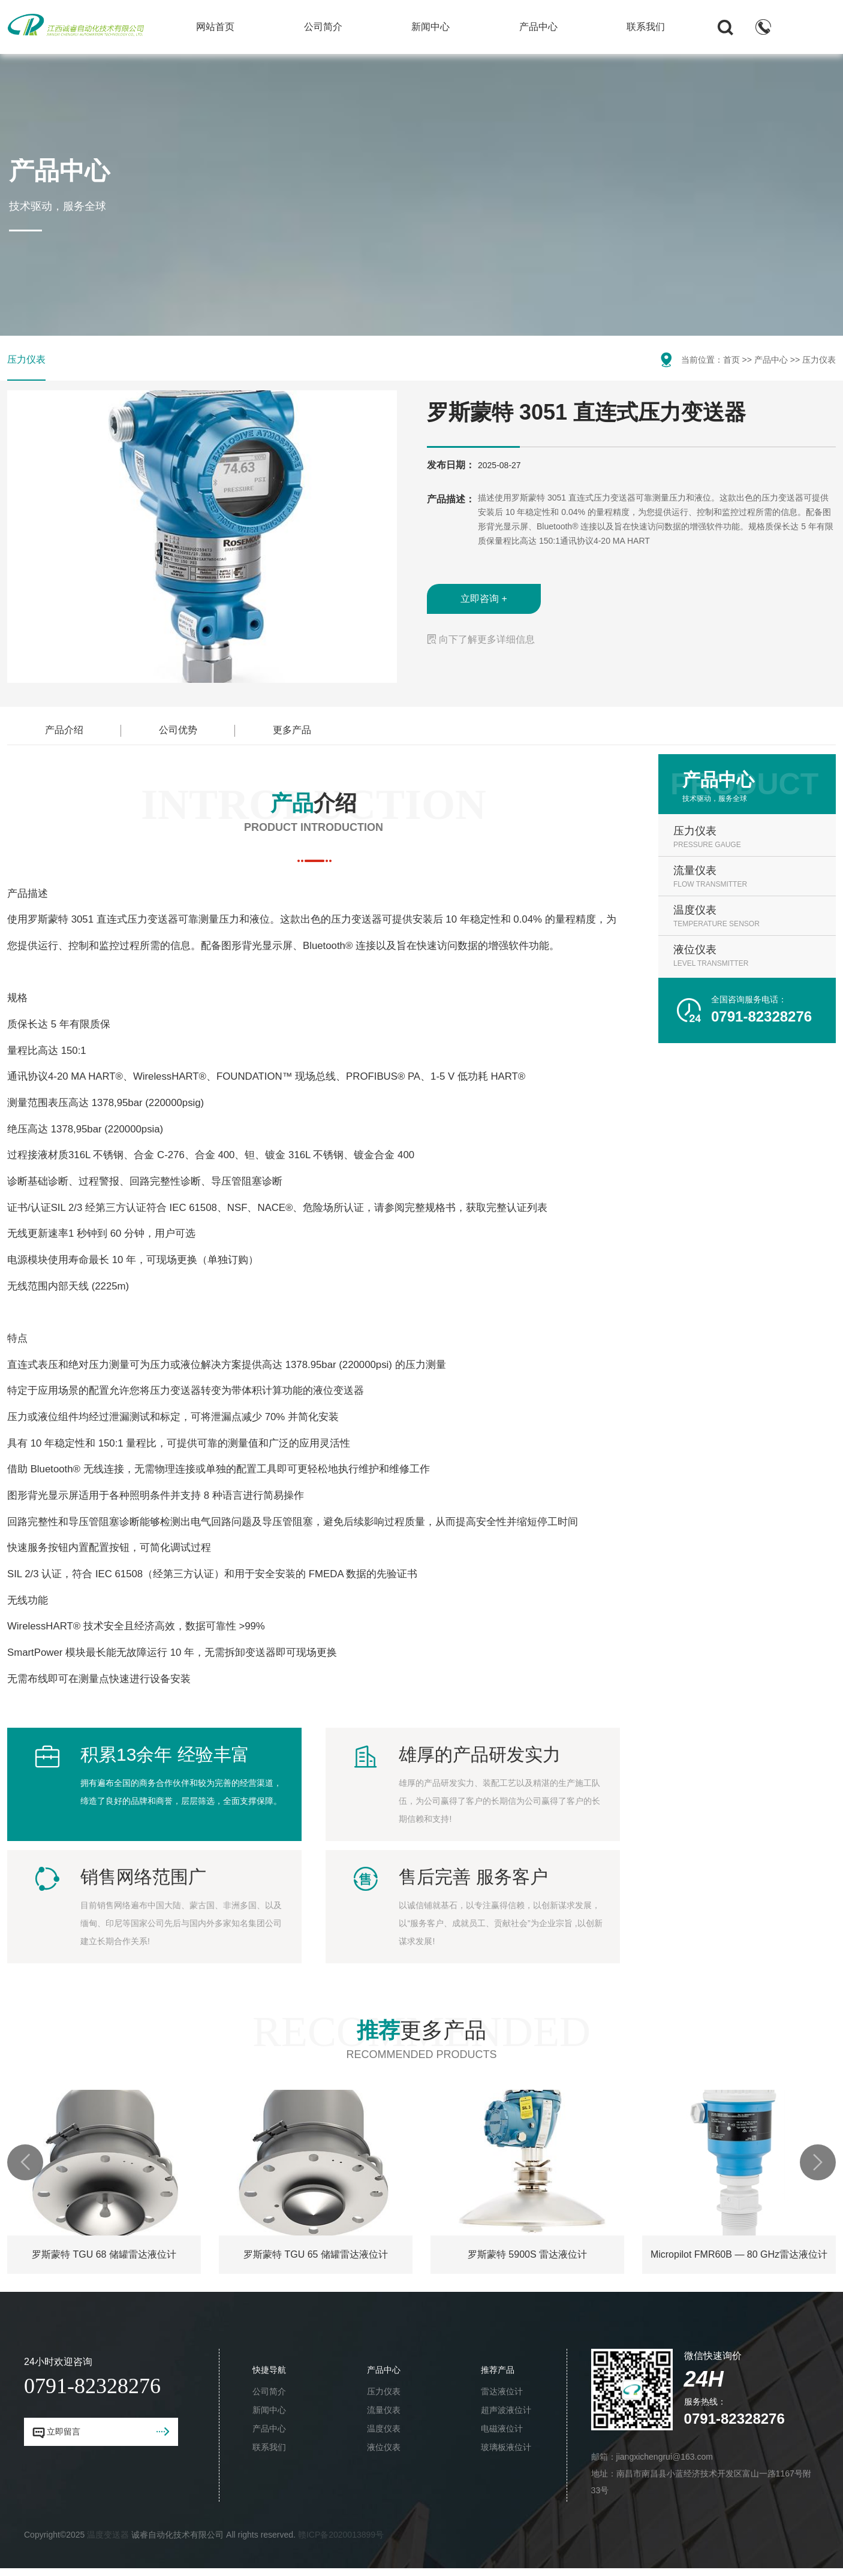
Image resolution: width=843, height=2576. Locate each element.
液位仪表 (384, 2447)
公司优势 (178, 730)
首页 (731, 359)
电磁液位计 (503, 2428)
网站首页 (215, 27)
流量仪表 (384, 2410)
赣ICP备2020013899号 (341, 2534)
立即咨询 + (483, 598)
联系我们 (646, 27)
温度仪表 (384, 2428)
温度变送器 (108, 2534)
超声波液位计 (507, 2410)
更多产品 (292, 730)
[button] (25, 2162)
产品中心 (538, 27)
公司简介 (323, 27)
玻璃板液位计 (506, 2447)
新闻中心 (430, 27)
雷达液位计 (503, 2391)
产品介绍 (64, 730)
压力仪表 (26, 359)
